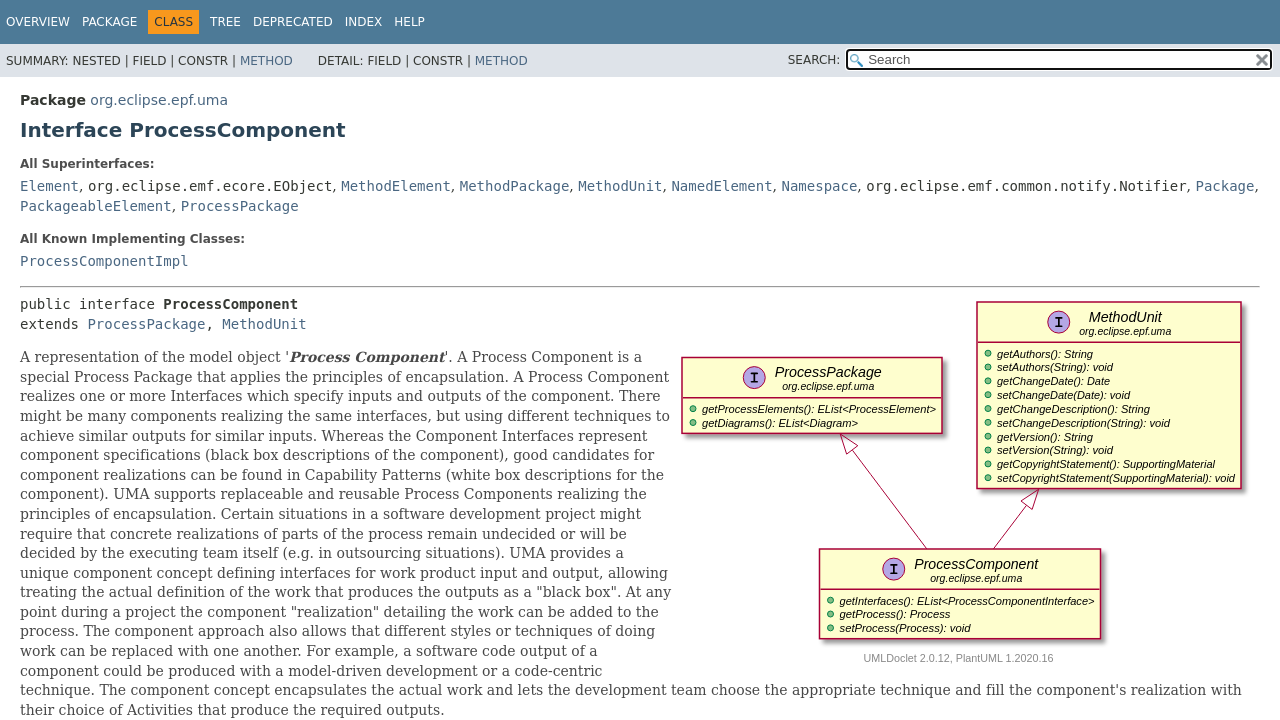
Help (409, 22)
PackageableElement (96, 206)
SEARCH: (814, 60)
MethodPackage (515, 186)
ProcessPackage (240, 206)
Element (49, 186)
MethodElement (396, 186)
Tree (225, 22)
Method (266, 61)
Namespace (820, 186)
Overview (38, 22)
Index (364, 22)
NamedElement (721, 186)
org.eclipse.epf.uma (159, 100)
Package (109, 22)
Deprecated (293, 22)
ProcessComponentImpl (104, 261)
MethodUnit (620, 186)
